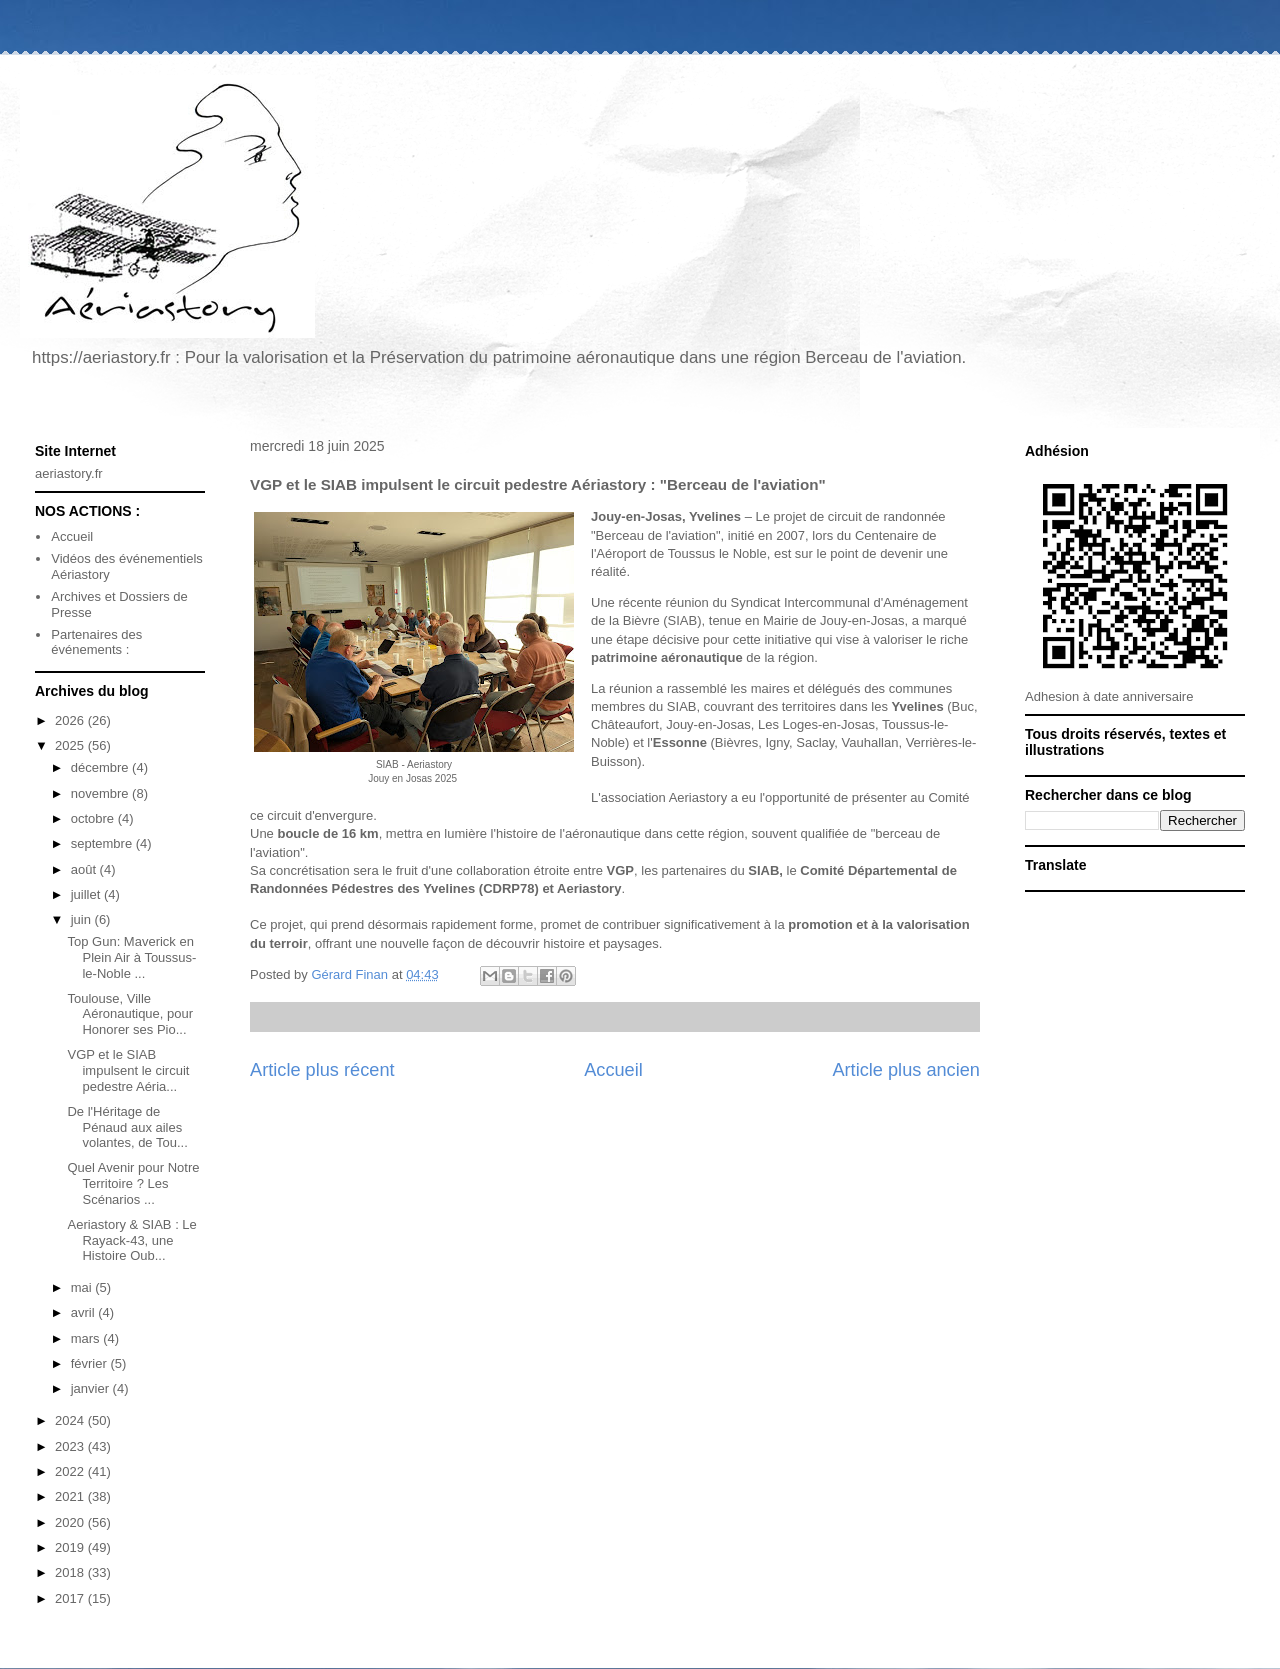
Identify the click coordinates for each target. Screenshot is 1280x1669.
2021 (71, 1496)
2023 (71, 1446)
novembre (101, 793)
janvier (92, 1388)
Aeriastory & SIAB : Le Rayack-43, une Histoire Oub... (131, 1240)
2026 (71, 720)
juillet (87, 894)
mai (83, 1287)
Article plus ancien (906, 1070)
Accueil (613, 1070)
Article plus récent (322, 1070)
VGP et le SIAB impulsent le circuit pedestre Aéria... (128, 1070)
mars (87, 1338)
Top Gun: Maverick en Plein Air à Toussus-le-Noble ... (131, 957)
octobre (94, 818)
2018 (71, 1572)
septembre (103, 843)
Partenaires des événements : (96, 642)
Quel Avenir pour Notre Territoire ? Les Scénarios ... (133, 1183)
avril (84, 1312)
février (91, 1363)
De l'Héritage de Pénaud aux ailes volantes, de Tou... (127, 1127)
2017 (71, 1598)
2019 (71, 1547)
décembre (101, 767)
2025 (71, 745)
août (85, 869)
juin (83, 919)
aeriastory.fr (69, 473)
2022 (71, 1471)
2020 (71, 1522)
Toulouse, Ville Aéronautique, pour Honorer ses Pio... (130, 1014)
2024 (71, 1420)
